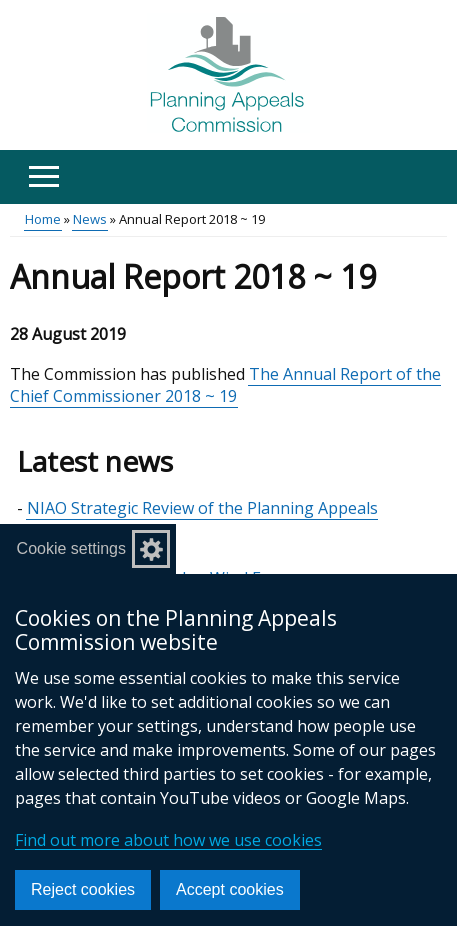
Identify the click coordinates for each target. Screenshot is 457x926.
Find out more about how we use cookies (168, 840)
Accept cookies (230, 889)
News (90, 219)
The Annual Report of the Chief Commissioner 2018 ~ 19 (225, 385)
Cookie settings (71, 548)
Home (43, 219)
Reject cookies (83, 889)
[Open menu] (43, 176)
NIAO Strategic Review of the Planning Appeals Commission (202, 519)
